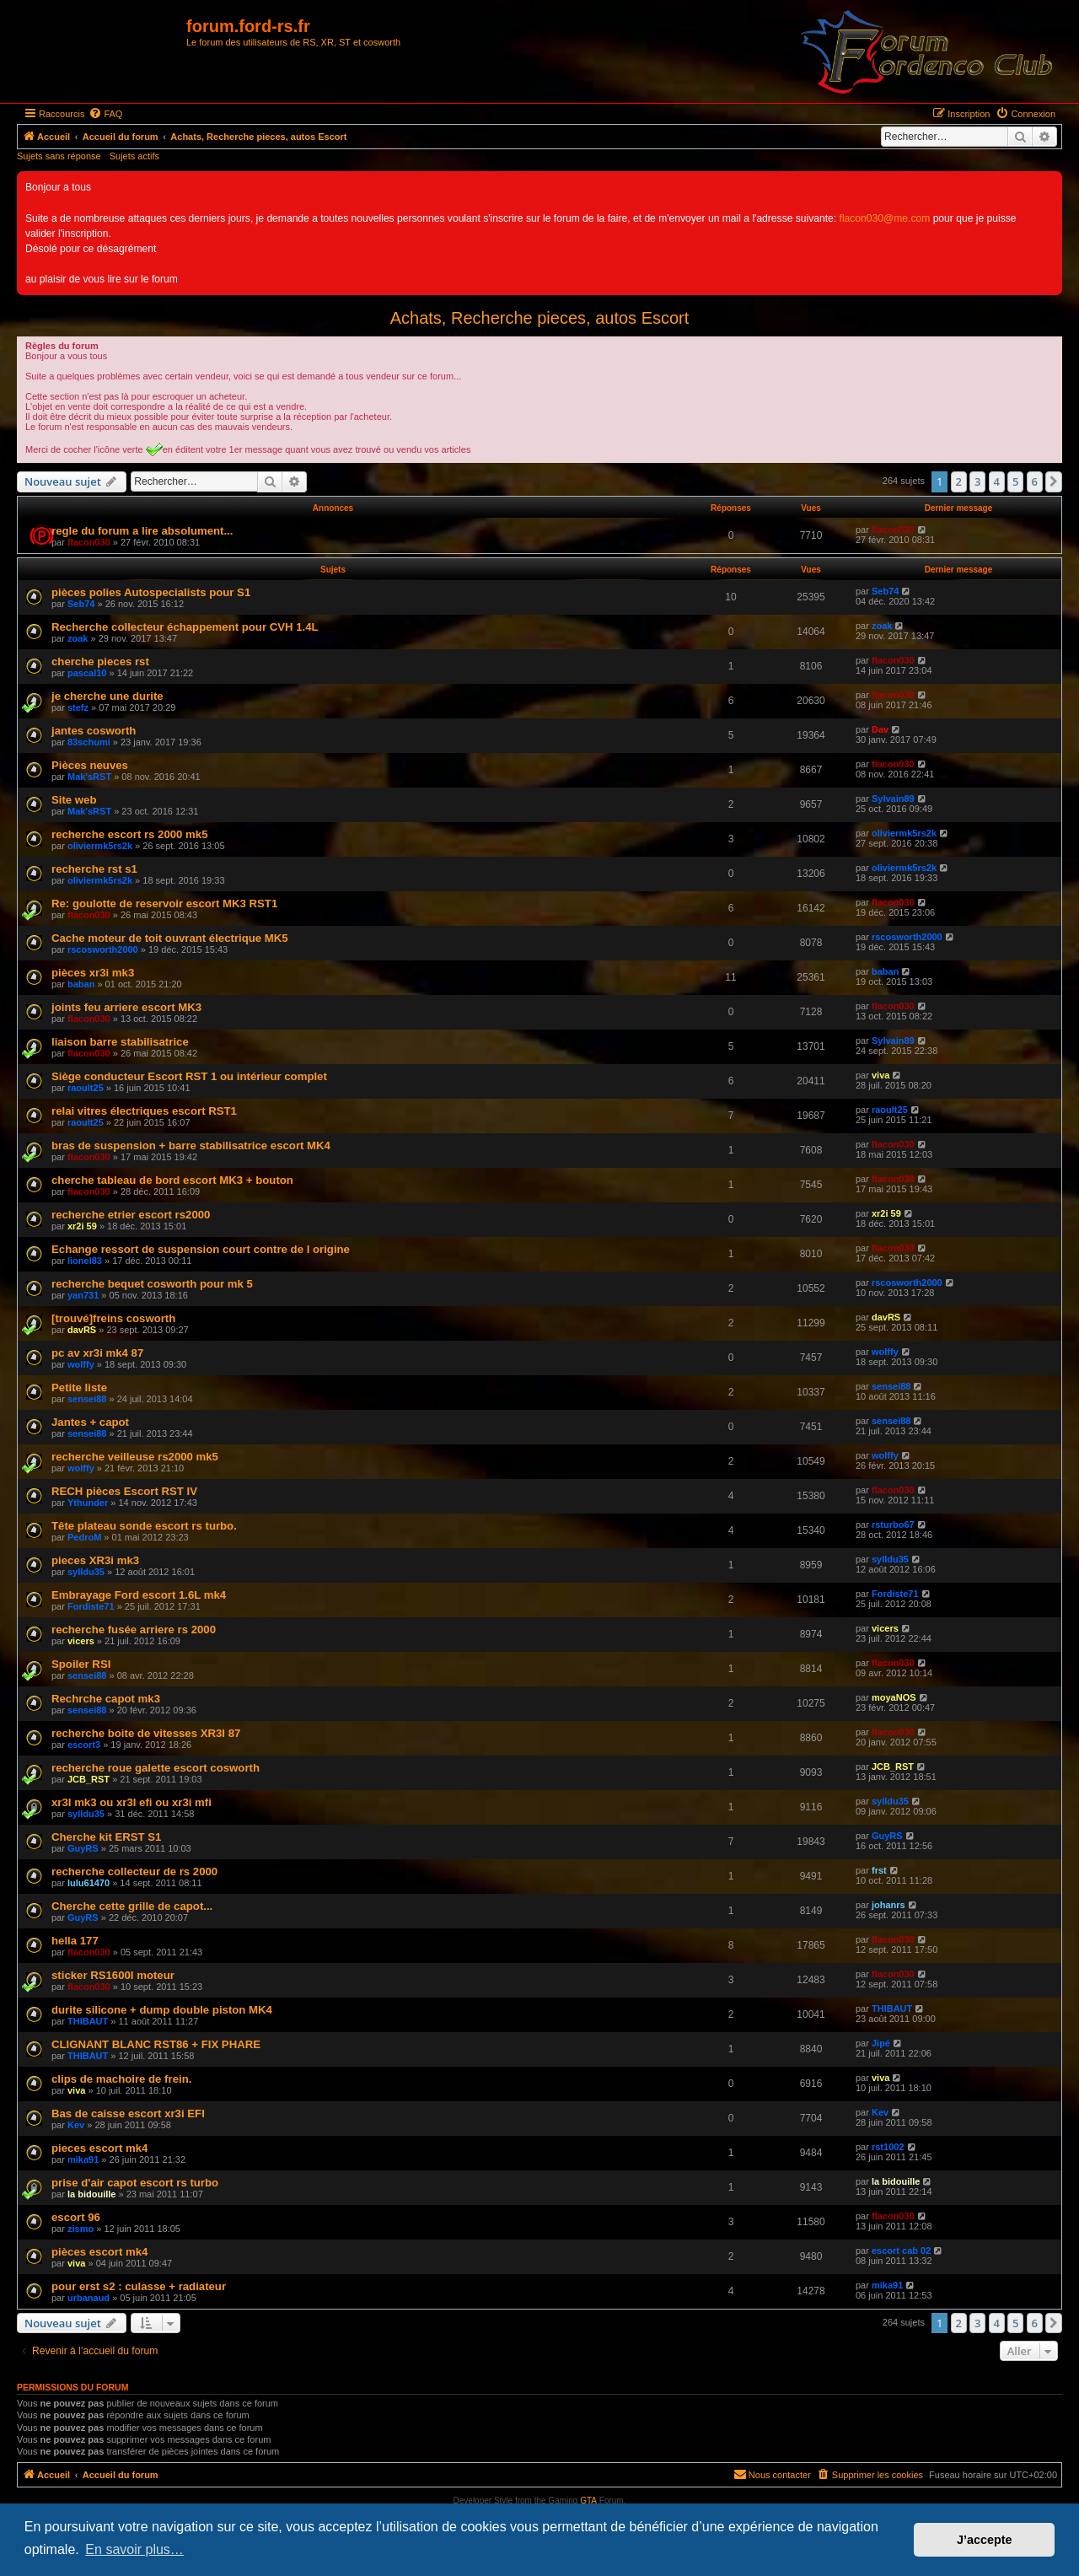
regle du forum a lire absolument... (142, 530)
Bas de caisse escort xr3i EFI (128, 2113)
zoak (77, 638)
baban (80, 984)
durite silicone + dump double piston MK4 (161, 2009)
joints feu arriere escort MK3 (126, 1007)
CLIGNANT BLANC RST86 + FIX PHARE (155, 2044)
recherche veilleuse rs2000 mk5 (134, 1456)
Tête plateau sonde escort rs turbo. (144, 1525)
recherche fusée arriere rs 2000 (133, 1629)
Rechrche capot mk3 (105, 1698)
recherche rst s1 (94, 869)
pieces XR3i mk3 (95, 1560)
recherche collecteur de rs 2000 (134, 1871)
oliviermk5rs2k (99, 846)
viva (880, 1075)
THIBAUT (87, 2021)
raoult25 (85, 1088)
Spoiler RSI (80, 1664)
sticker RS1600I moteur (112, 1975)
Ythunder (87, 1503)
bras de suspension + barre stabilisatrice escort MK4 (190, 1145)
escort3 (83, 1745)
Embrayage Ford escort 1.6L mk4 (138, 1595)
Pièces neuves (89, 765)
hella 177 (75, 1940)
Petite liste (79, 1387)
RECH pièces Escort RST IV (124, 1491)
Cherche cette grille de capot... (131, 1906)
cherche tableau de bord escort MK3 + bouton (172, 1180)
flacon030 (88, 542)
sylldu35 (86, 1572)
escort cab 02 (901, 2250)
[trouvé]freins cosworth (113, 1318)
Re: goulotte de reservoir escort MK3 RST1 (164, 903)
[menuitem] (105, 114)
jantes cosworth (93, 730)
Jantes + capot (90, 1422)
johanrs (888, 1905)
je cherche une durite (107, 696)
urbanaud (88, 2298)
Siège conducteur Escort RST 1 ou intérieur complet (189, 1076)
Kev (75, 2125)
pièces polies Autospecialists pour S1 (150, 592)
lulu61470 (88, 1883)
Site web (74, 799)
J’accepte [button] (984, 2539)
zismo (80, 2229)
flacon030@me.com (885, 218)
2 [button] (959, 481)
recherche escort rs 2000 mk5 (129, 834)
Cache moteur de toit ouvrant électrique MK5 (169, 938)
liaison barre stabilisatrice (120, 1041)
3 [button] (977, 481)
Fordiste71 (91, 1606)
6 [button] (1035, 481)
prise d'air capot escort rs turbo (134, 2182)
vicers (80, 1641)
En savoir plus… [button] (134, 2549)
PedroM (84, 1537)
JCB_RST (88, 1779)
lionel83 (84, 1261)
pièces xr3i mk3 (92, 972)
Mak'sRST (89, 777)
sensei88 (86, 1399)
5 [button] (1015, 481)
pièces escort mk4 (99, 2251)
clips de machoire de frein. (121, 2079)
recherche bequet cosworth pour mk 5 (152, 1283)
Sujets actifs (134, 156)
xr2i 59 (82, 1226)
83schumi (88, 742)
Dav (880, 729)
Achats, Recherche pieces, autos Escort (540, 318)
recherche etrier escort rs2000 (130, 1214)
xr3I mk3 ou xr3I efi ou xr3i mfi (131, 1802)
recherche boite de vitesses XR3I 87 (145, 1733)
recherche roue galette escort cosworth (155, 1767)
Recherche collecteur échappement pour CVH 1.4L (185, 627)
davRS (81, 1330)
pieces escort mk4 (99, 2148)
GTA (588, 2500)
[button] (1053, 481)
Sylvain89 (893, 798)
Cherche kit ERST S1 (106, 1837)
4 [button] (997, 481)
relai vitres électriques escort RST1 (144, 1111)
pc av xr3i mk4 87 (97, 1353)
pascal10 (86, 673)
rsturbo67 (893, 1524)
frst (879, 1870)
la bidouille (91, 2194)
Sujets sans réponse (59, 156)
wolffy (80, 1364)
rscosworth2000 (102, 949)
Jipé (881, 2043)
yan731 (83, 1295)
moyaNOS (894, 1697)
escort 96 (75, 2217)
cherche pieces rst (100, 661)
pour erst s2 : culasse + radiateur (138, 2286)
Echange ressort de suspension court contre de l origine (200, 1249)
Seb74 (80, 604)
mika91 (83, 2159)
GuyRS (83, 1848)
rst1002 (888, 2147)
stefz (78, 707)
